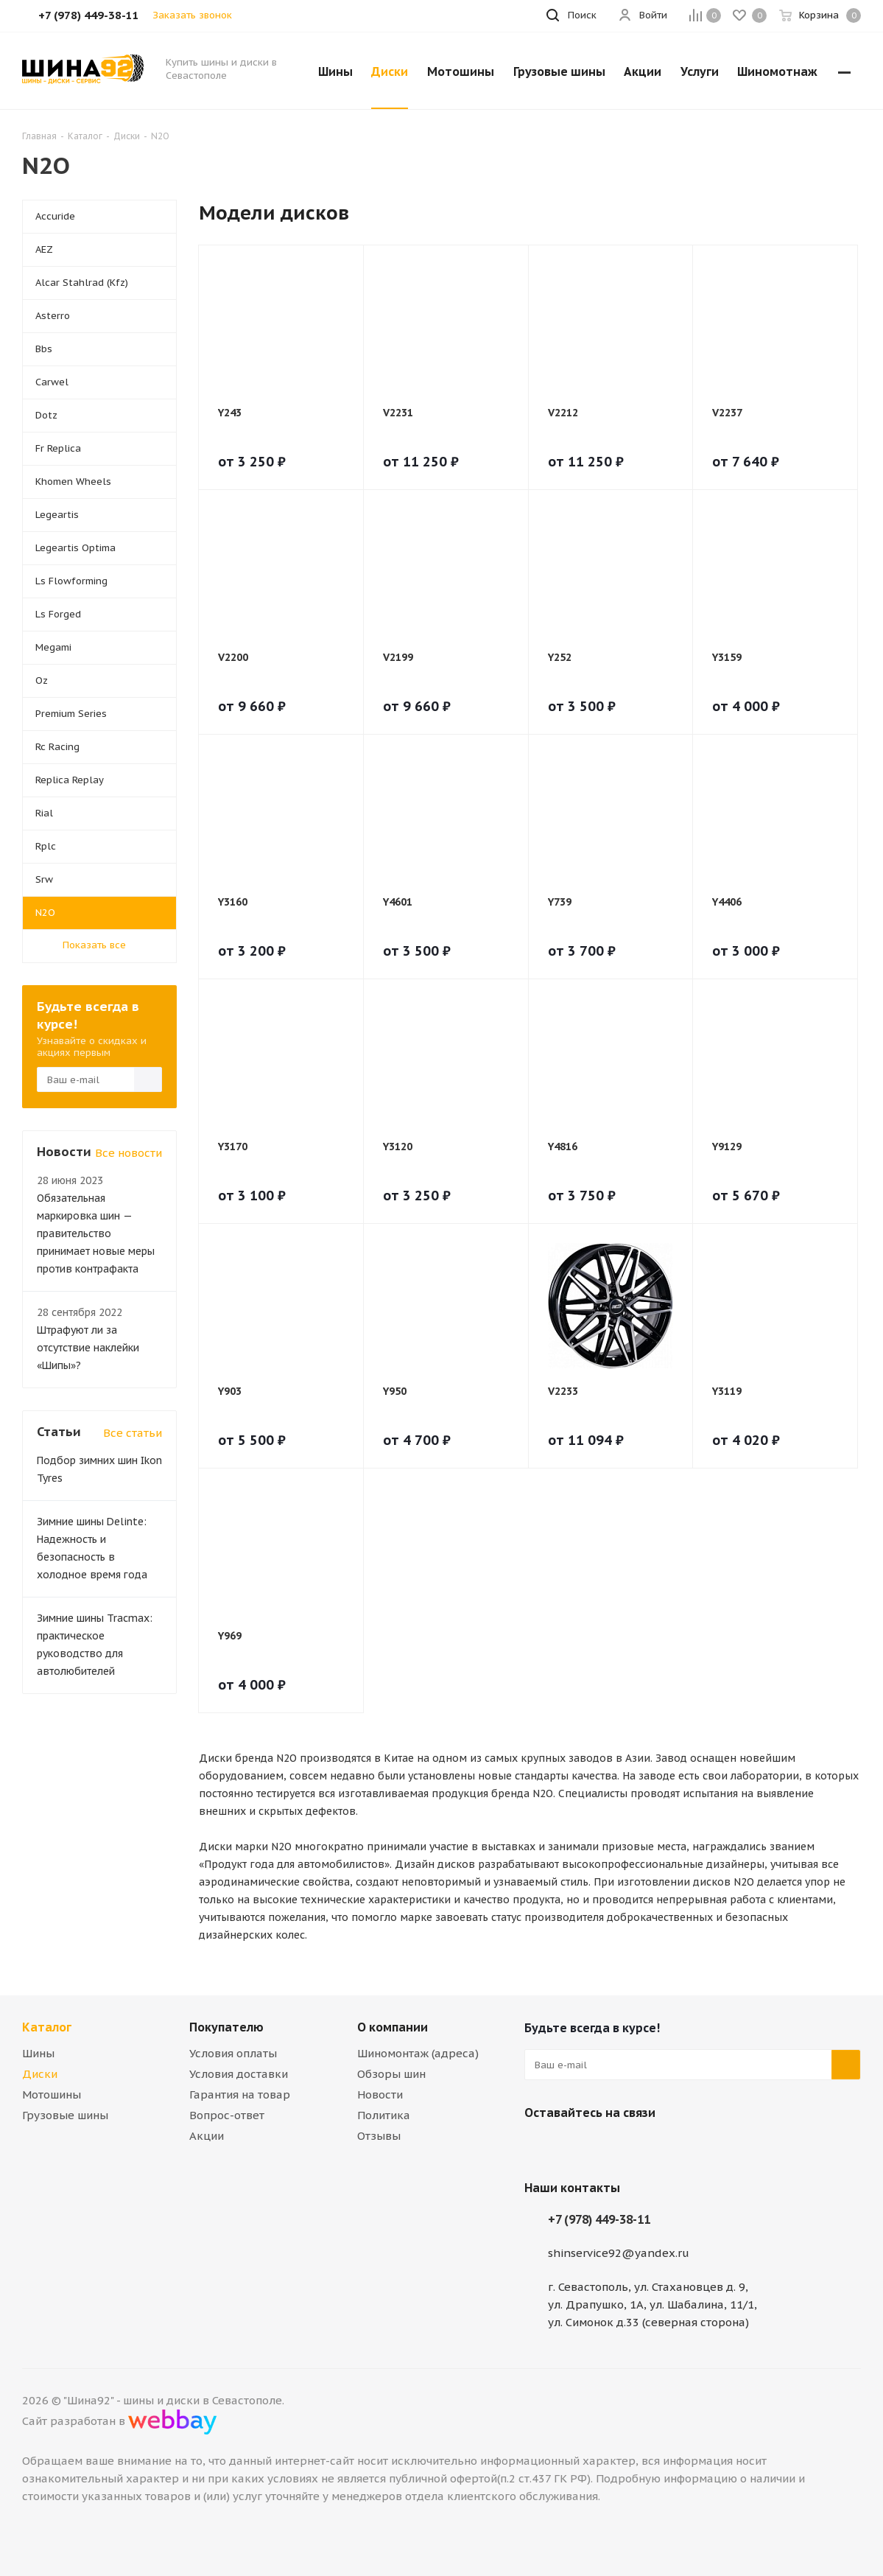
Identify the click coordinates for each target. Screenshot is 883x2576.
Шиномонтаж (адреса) (418, 2053)
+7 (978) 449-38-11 (599, 2219)
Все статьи (132, 1433)
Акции (206, 2136)
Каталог (46, 2027)
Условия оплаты (233, 2053)
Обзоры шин (391, 2074)
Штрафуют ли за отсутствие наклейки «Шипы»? (88, 1347)
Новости (380, 2094)
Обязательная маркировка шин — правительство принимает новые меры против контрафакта (96, 1233)
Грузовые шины (65, 2115)
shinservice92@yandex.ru (618, 2253)
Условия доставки (238, 2074)
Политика (383, 2115)
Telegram (576, 2147)
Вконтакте (539, 2147)
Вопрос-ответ (226, 2115)
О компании (392, 2027)
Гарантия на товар (239, 2094)
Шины (38, 2053)
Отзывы (379, 2136)
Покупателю (226, 2027)
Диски (39, 2074)
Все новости (128, 1153)
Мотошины (51, 2094)
